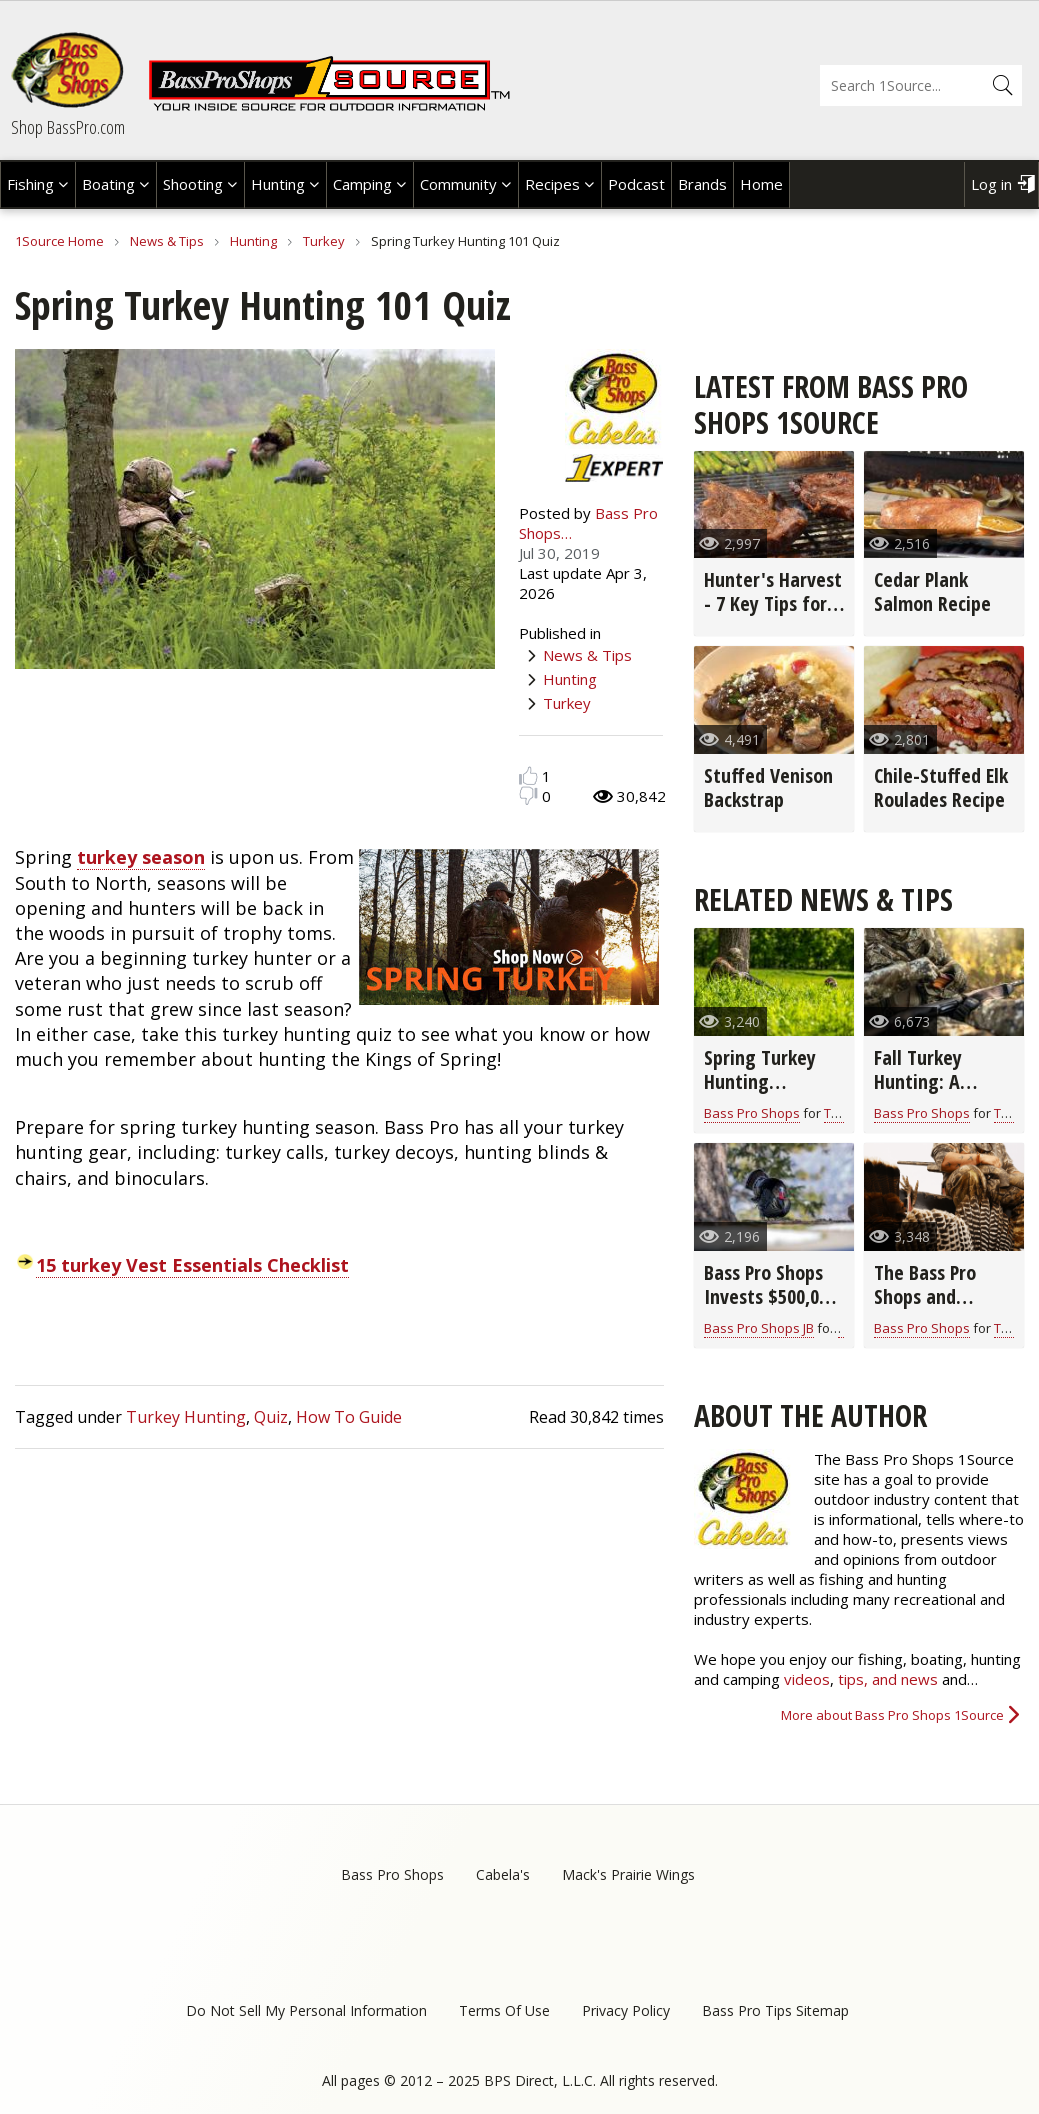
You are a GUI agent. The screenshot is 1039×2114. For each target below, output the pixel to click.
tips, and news (890, 1679)
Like (528, 775)
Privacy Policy (626, 2010)
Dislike (528, 795)
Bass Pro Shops (752, 1113)
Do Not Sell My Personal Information (306, 2010)
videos (807, 1679)
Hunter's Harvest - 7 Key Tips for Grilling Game (773, 603)
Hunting (278, 184)
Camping (362, 184)
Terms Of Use (504, 2010)
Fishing (30, 184)
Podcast (636, 184)
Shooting (193, 184)
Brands (702, 184)
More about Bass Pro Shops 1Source (892, 1715)
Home (761, 184)
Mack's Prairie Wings (628, 1874)
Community (458, 184)
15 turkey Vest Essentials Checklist (192, 1265)
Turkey (324, 241)
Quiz (271, 1417)
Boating (108, 184)
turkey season (141, 857)
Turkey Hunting (186, 1417)
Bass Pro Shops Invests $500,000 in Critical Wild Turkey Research (770, 1308)
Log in (991, 184)
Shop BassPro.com (68, 127)
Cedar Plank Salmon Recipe (932, 591)
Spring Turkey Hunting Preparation (760, 1081)
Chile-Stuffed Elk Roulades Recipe (941, 787)
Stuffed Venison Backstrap (768, 787)
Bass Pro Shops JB (759, 1328)
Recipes (552, 184)
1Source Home (59, 241)
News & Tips (167, 241)
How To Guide (349, 1417)
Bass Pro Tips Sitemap (775, 2010)
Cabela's (503, 1874)
